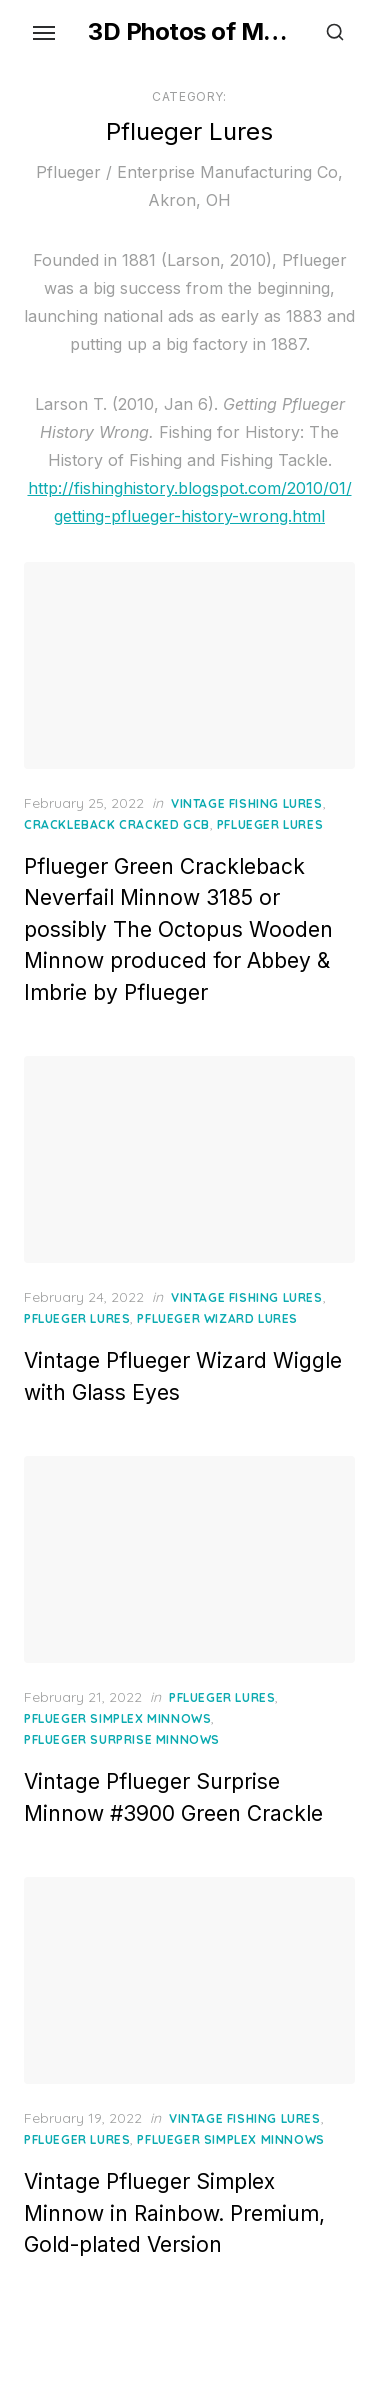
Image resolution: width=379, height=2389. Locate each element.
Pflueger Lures (270, 824)
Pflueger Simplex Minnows (117, 1718)
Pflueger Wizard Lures (217, 1318)
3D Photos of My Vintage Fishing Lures (189, 31)
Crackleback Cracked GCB (117, 824)
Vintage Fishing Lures (247, 803)
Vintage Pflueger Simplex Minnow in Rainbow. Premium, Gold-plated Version (174, 2213)
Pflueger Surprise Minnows (122, 1739)
